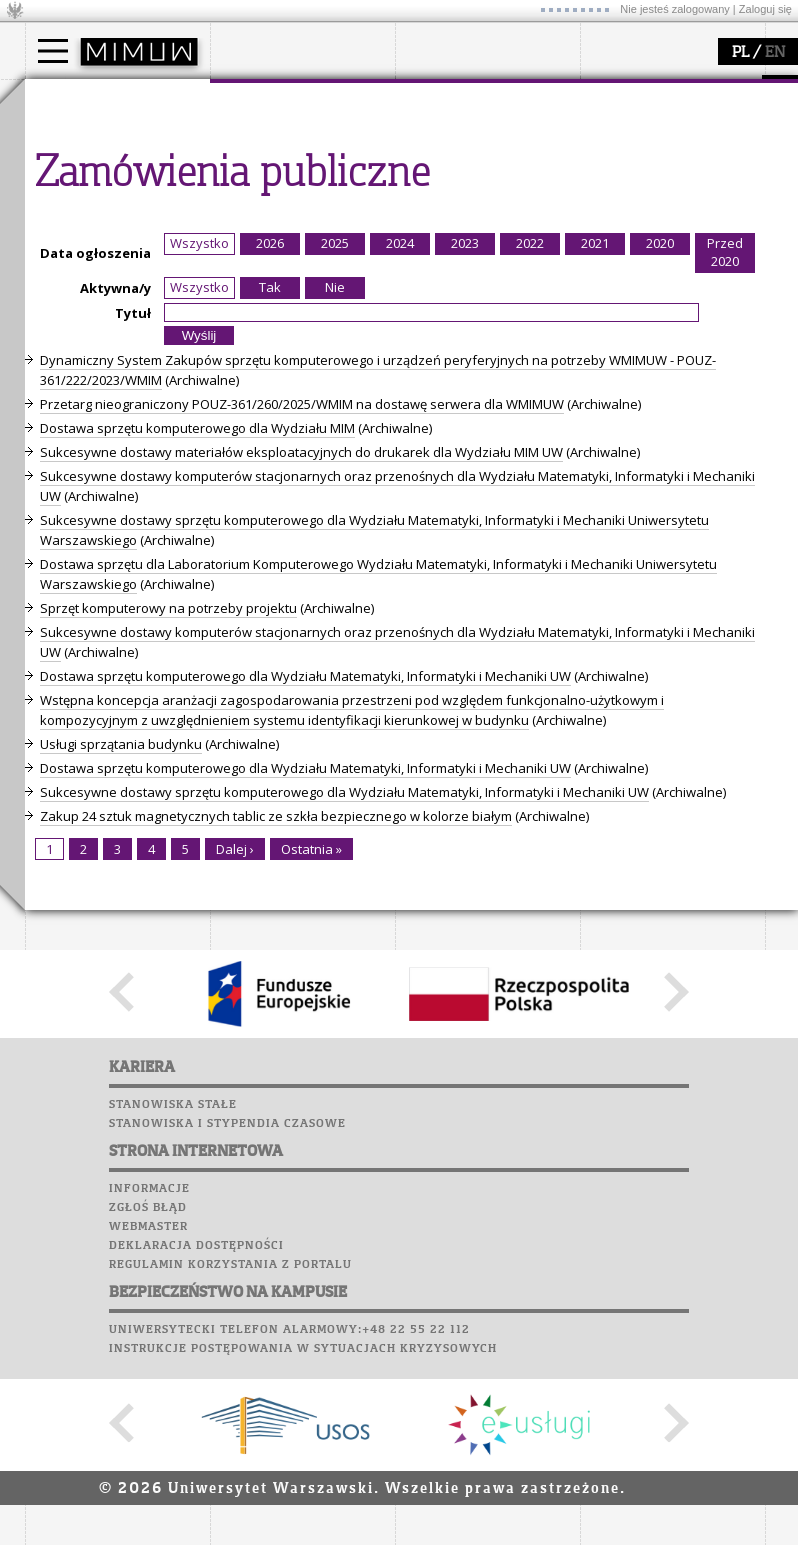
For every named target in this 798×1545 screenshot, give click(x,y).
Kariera (63, 408)
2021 (595, 613)
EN (775, 53)
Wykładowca (88, 192)
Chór (134, 370)
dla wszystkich (649, 210)
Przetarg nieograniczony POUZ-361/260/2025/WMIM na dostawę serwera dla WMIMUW (302, 774)
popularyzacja (657, 98)
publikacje (451, 174)
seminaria (450, 156)
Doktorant (80, 174)
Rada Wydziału (280, 174)
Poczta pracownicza (102, 351)
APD (148, 275)
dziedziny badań (471, 138)
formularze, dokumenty (306, 228)
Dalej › (235, 1219)
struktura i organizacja (303, 156)
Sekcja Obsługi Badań (486, 210)
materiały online (654, 156)
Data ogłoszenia (95, 623)
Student (74, 156)
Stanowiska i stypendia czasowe (227, 1494)
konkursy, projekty (661, 228)
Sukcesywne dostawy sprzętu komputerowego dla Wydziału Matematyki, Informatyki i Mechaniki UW (344, 1162)
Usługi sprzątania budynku (121, 1114)
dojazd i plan (274, 138)
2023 (465, 613)
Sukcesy (56, 427)
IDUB (434, 246)
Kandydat (79, 138)
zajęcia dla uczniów (663, 138)
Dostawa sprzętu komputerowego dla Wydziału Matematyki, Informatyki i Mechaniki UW (305, 1046)
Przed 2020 (725, 622)
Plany (115, 294)
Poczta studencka (93, 332)
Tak (270, 657)
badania (442, 98)
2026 (270, 613)
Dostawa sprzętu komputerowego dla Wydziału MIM (197, 798)
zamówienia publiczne (303, 246)
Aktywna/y (115, 658)
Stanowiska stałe (173, 1475)
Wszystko (199, 613)
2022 (530, 613)
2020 (660, 613)
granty (439, 192)
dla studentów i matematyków (651, 183)
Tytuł (133, 683)
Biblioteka (66, 370)
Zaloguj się (765, 9)
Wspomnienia (75, 389)
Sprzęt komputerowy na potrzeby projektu (168, 978)
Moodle (54, 294)
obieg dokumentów (478, 228)
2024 (400, 613)
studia (64, 98)
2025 (335, 613)
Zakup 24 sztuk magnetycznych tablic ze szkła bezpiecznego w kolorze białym (276, 1186)
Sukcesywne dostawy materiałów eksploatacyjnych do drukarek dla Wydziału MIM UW (301, 822)
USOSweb (58, 275)
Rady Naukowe (281, 192)
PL (740, 53)
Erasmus (76, 210)
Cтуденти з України (112, 228)
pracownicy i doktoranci (306, 210)
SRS (112, 275)
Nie (335, 657)
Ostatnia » (311, 1219)
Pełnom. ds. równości (113, 246)
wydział (257, 98)
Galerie (161, 389)
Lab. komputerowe (94, 313)
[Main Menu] (53, 51)
